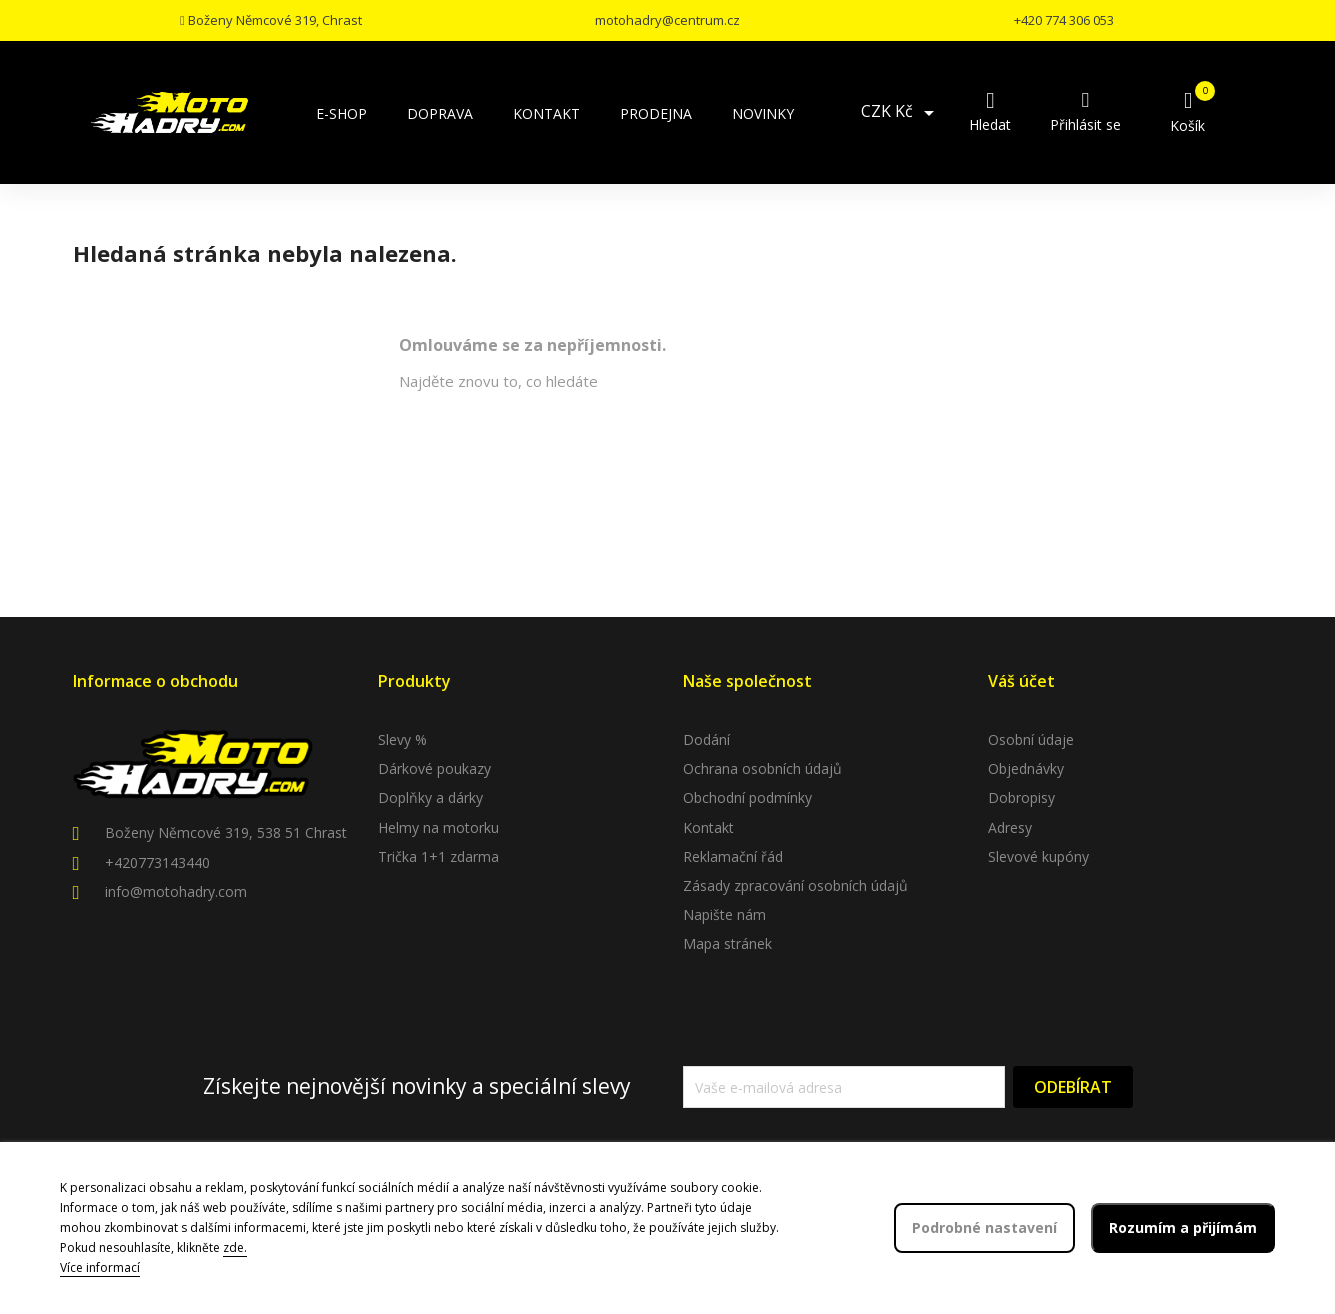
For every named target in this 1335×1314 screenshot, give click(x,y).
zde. (235, 1247)
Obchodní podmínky (747, 797)
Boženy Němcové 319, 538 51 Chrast (226, 832)
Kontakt (708, 827)
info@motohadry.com (176, 891)
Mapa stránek (727, 943)
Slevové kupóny (1038, 856)
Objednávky (1026, 768)
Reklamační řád (733, 856)
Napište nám (724, 914)
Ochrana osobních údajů (762, 768)
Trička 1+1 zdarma (438, 856)
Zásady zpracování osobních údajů (795, 885)
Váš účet (1021, 681)
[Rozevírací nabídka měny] (901, 113)
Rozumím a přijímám (1183, 1227)
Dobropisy (1021, 797)
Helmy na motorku (438, 827)
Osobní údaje (1031, 739)
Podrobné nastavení (984, 1227)
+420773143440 (157, 862)
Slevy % (402, 739)
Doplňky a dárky (430, 797)
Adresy (1010, 827)
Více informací (100, 1267)
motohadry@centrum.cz (667, 20)
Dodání (706, 739)
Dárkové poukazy (434, 768)
